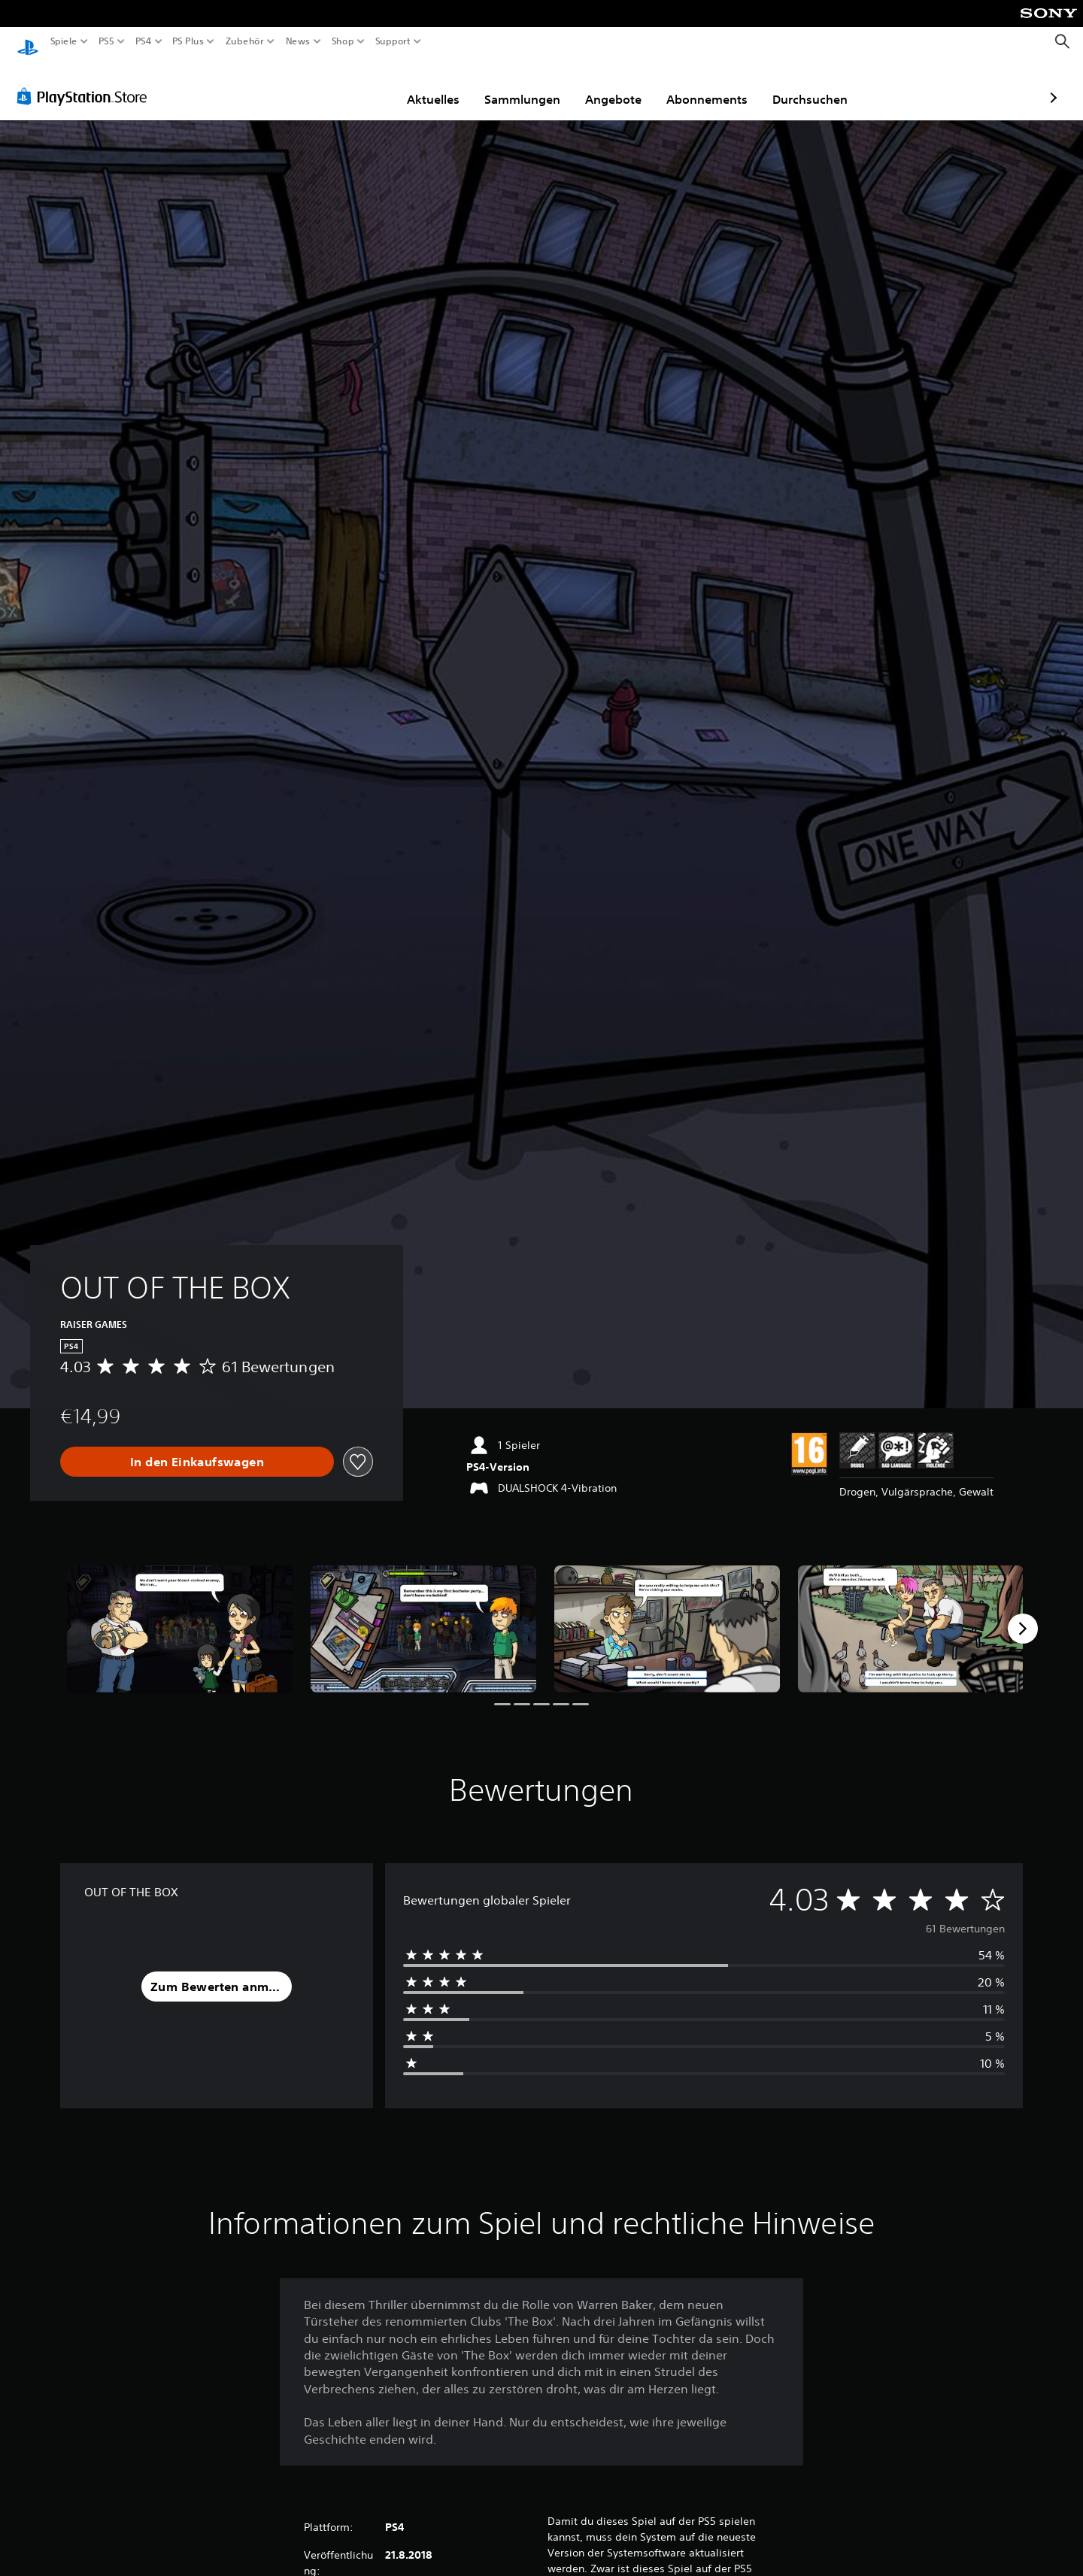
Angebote (526, 84)
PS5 (106, 41)
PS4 (143, 41)
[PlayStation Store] (86, 82)
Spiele (63, 41)
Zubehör (244, 41)
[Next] (1023, 1614)
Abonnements (619, 84)
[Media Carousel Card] (180, 1614)
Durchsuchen (722, 84)
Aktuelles (346, 84)
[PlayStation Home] (28, 41)
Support (393, 41)
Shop (343, 41)
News (298, 41)
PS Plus (187, 41)
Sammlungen (435, 84)
